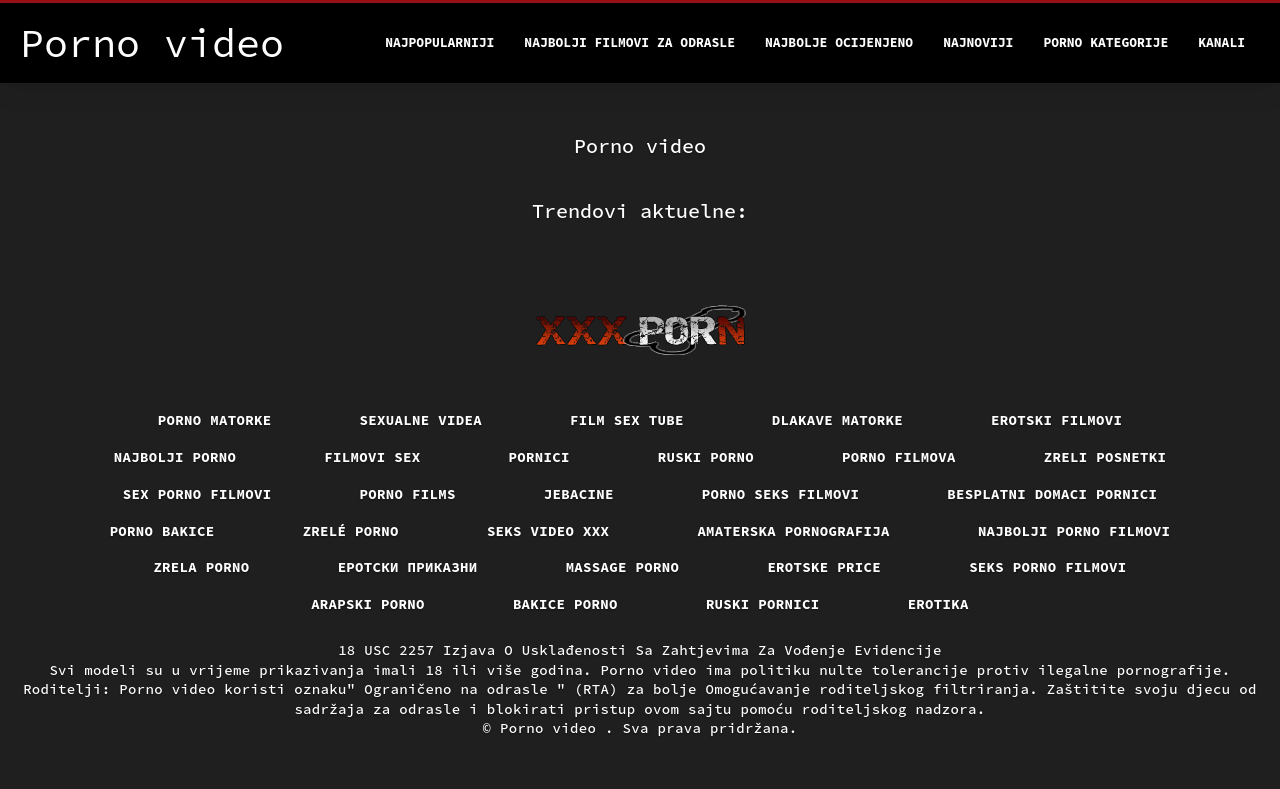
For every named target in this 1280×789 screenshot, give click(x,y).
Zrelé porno (351, 531)
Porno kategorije (1105, 42)
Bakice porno (565, 604)
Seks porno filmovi (1048, 567)
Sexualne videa (421, 420)
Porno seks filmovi (781, 494)
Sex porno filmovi (197, 494)
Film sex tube (627, 420)
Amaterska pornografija (793, 531)
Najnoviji (978, 42)
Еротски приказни (408, 567)
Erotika (938, 604)
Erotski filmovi (1056, 420)
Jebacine (579, 494)
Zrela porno (201, 567)
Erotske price (824, 567)
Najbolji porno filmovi (1074, 531)
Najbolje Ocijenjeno (839, 42)
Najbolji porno (175, 457)
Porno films (408, 494)
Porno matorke (215, 420)
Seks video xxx (548, 531)
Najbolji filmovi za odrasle (629, 42)
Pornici (539, 457)
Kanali (1221, 42)
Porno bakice (162, 531)
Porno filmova (899, 457)
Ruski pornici (763, 604)
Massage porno (623, 567)
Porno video (552, 728)
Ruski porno (706, 457)
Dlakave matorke (837, 420)
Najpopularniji (439, 42)
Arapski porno (368, 604)
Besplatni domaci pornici (1052, 494)
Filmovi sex (372, 457)
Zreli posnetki (1105, 457)
